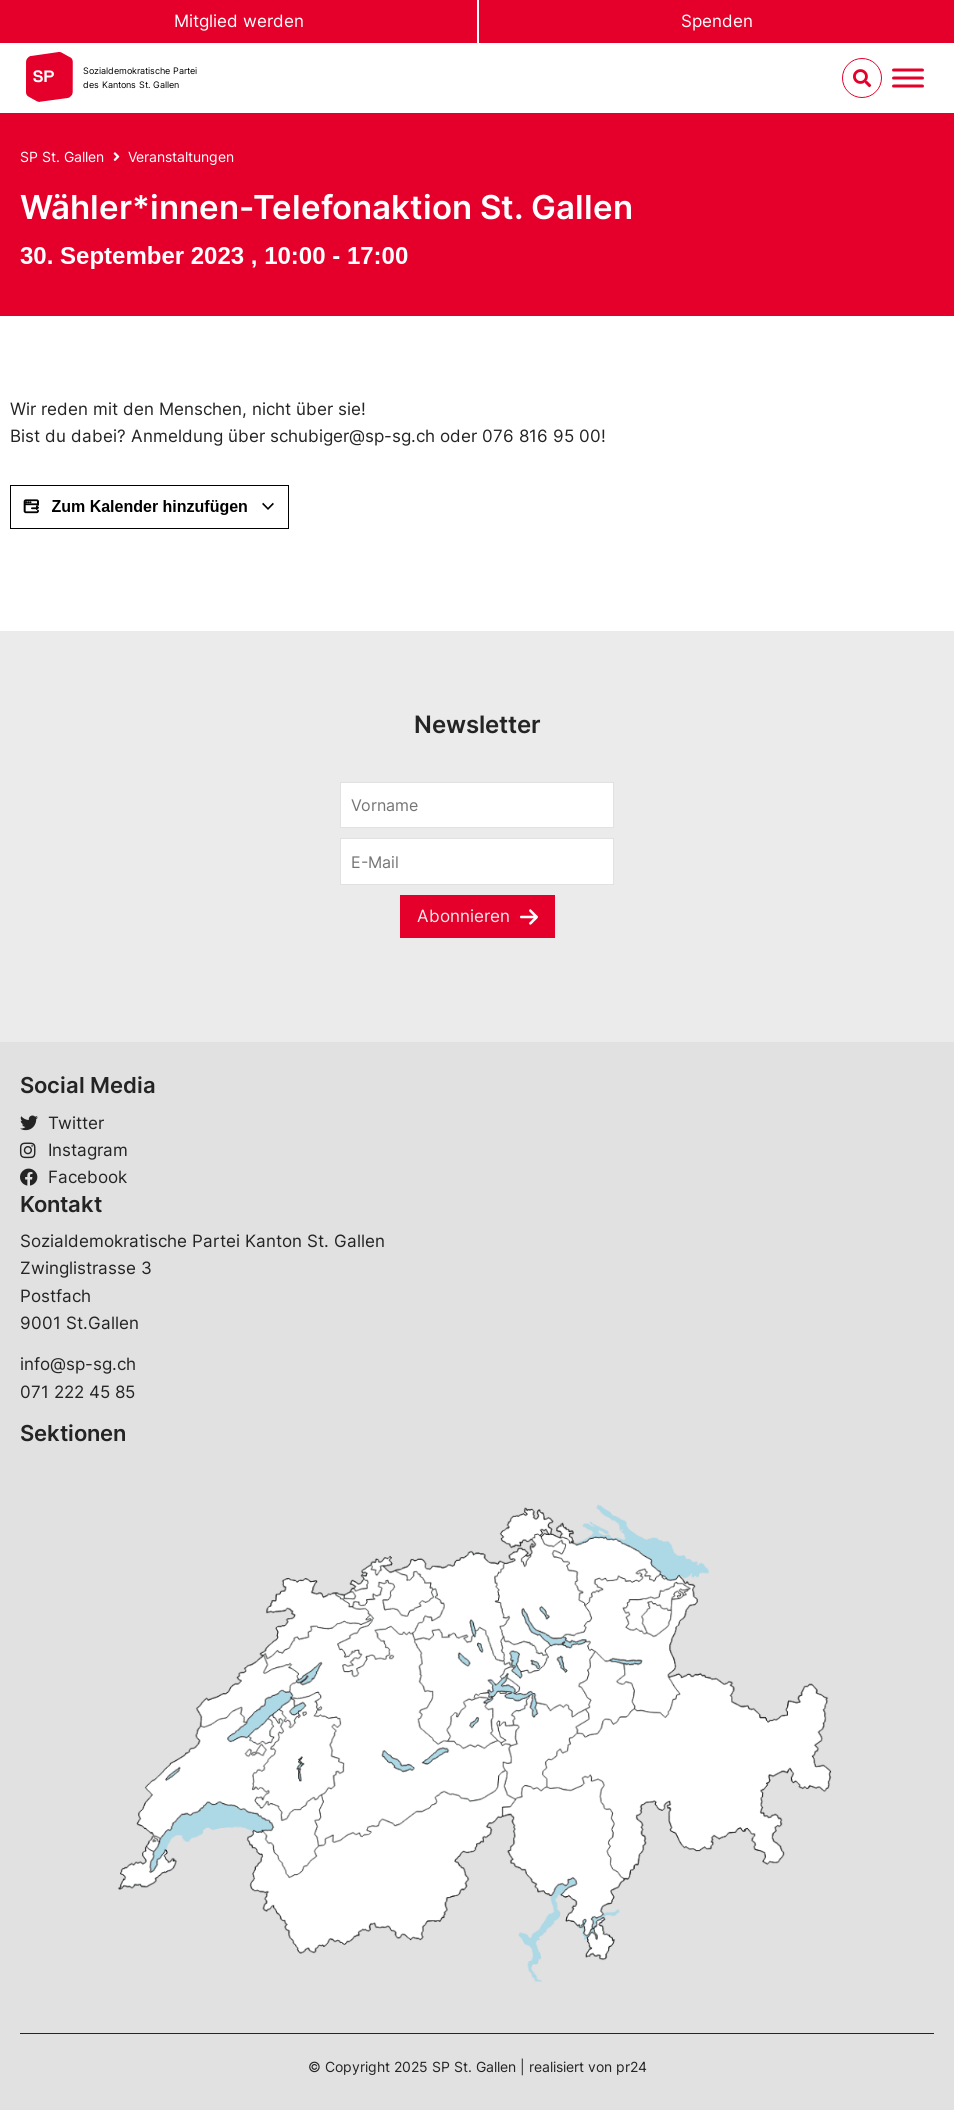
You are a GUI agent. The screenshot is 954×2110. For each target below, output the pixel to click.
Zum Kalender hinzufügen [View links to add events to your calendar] (149, 507)
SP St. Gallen (62, 156)
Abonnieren (463, 916)
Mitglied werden (239, 21)
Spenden (717, 21)
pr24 (631, 2066)
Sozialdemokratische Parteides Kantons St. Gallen (140, 77)
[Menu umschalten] (908, 78)
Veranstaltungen (181, 156)
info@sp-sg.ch (78, 1364)
